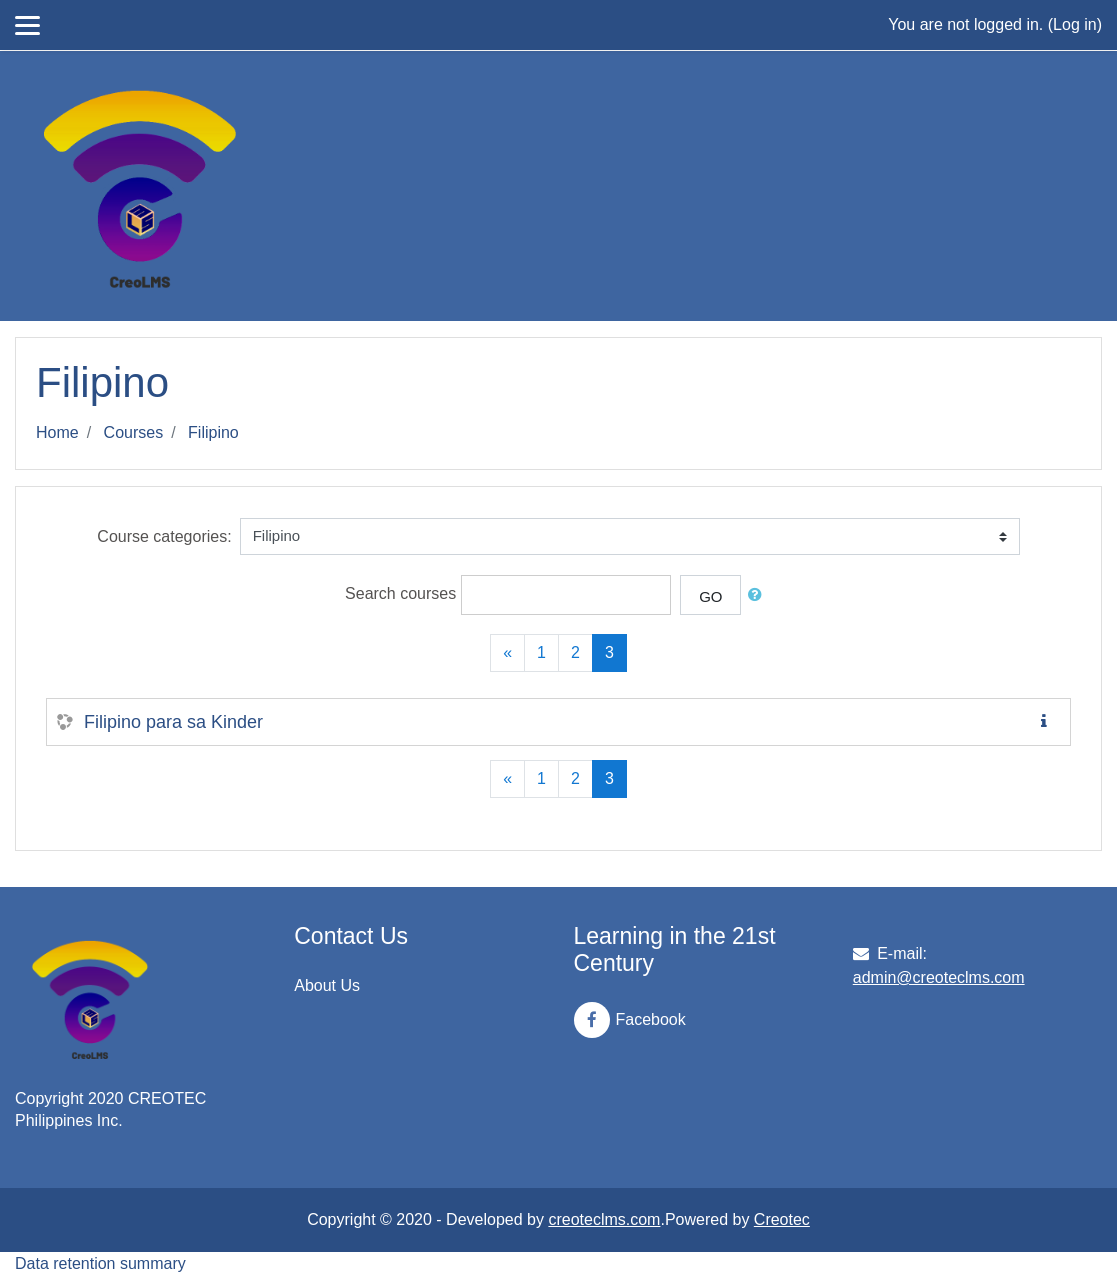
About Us (327, 985)
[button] (759, 595)
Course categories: (164, 536)
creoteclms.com (604, 1219)
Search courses (400, 593)
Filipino (213, 432)
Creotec (782, 1219)
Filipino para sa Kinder (173, 722)
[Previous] (507, 653)
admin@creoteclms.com (939, 977)
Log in (1075, 24)
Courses (134, 432)
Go (710, 596)
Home (57, 432)
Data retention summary (100, 1263)
